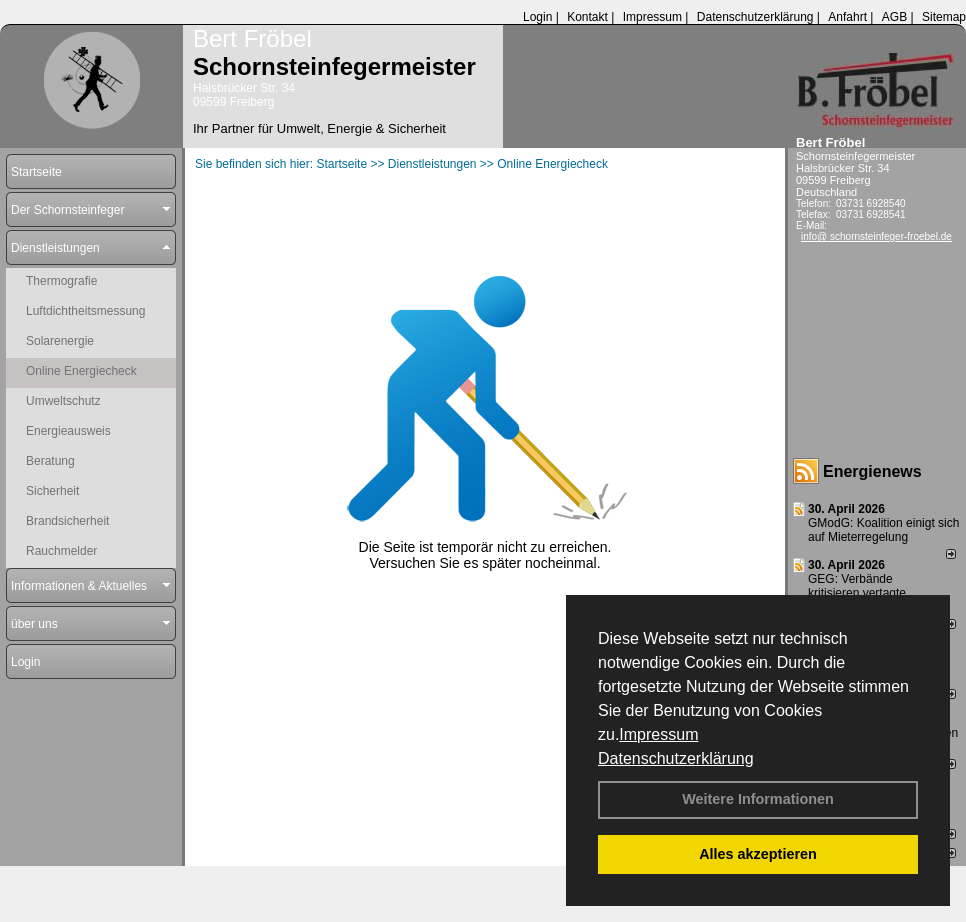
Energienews (872, 471)
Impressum (658, 734)
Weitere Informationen (758, 799)
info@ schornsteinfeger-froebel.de (876, 236)
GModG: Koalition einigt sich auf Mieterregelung (883, 530)
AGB (894, 17)
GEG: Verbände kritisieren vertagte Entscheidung (857, 593)
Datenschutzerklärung (676, 758)
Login (537, 17)
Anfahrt (847, 17)
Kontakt (587, 17)
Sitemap (944, 17)
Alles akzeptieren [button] (758, 854)
